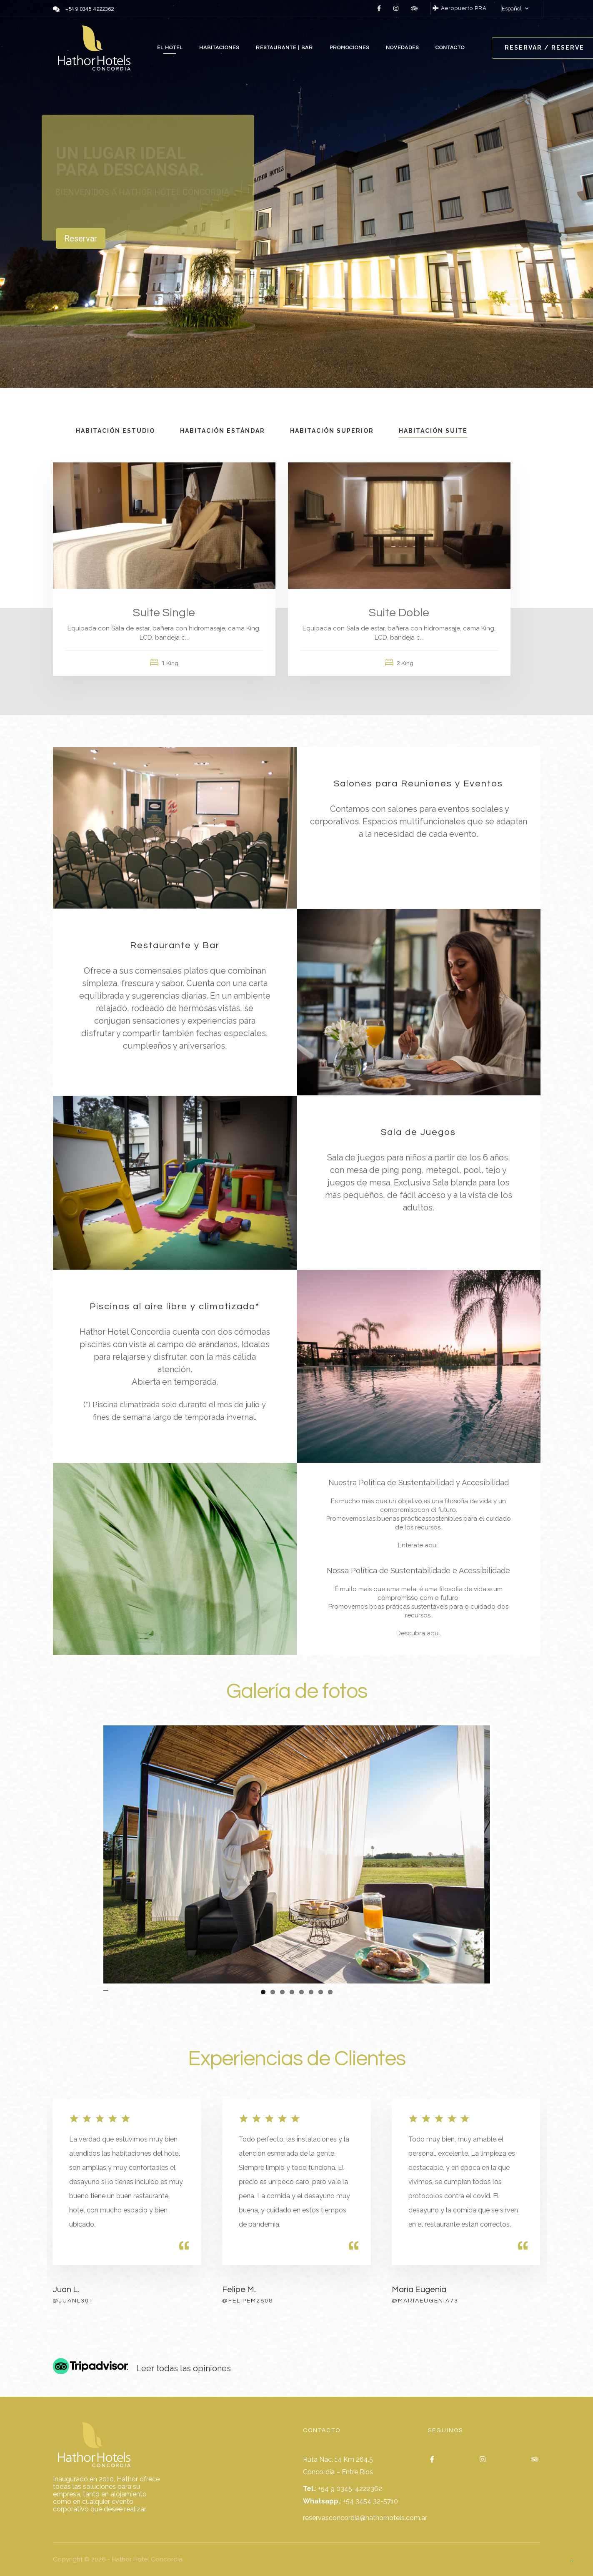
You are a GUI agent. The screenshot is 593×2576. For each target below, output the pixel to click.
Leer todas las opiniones (183, 2368)
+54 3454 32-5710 (370, 2501)
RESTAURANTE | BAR (284, 47)
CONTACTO (450, 47)
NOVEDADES (402, 47)
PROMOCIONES (349, 47)
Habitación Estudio (115, 430)
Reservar (80, 238)
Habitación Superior (332, 430)
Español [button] (512, 8)
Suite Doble (399, 613)
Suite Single (164, 613)
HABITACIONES (219, 47)
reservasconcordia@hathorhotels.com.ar (365, 2518)
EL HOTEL (170, 47)
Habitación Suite (433, 430)
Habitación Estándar (222, 430)
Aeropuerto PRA (460, 8)
